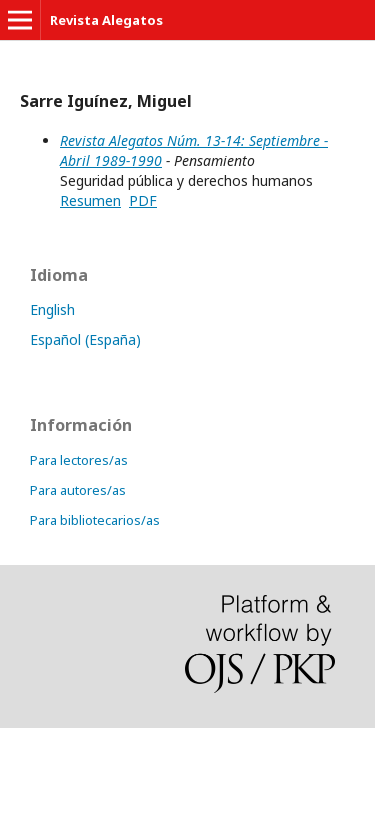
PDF (143, 200)
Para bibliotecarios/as (95, 520)
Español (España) (85, 339)
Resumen (90, 200)
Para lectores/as (79, 460)
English (52, 309)
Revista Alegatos (106, 20)
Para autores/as (78, 490)
